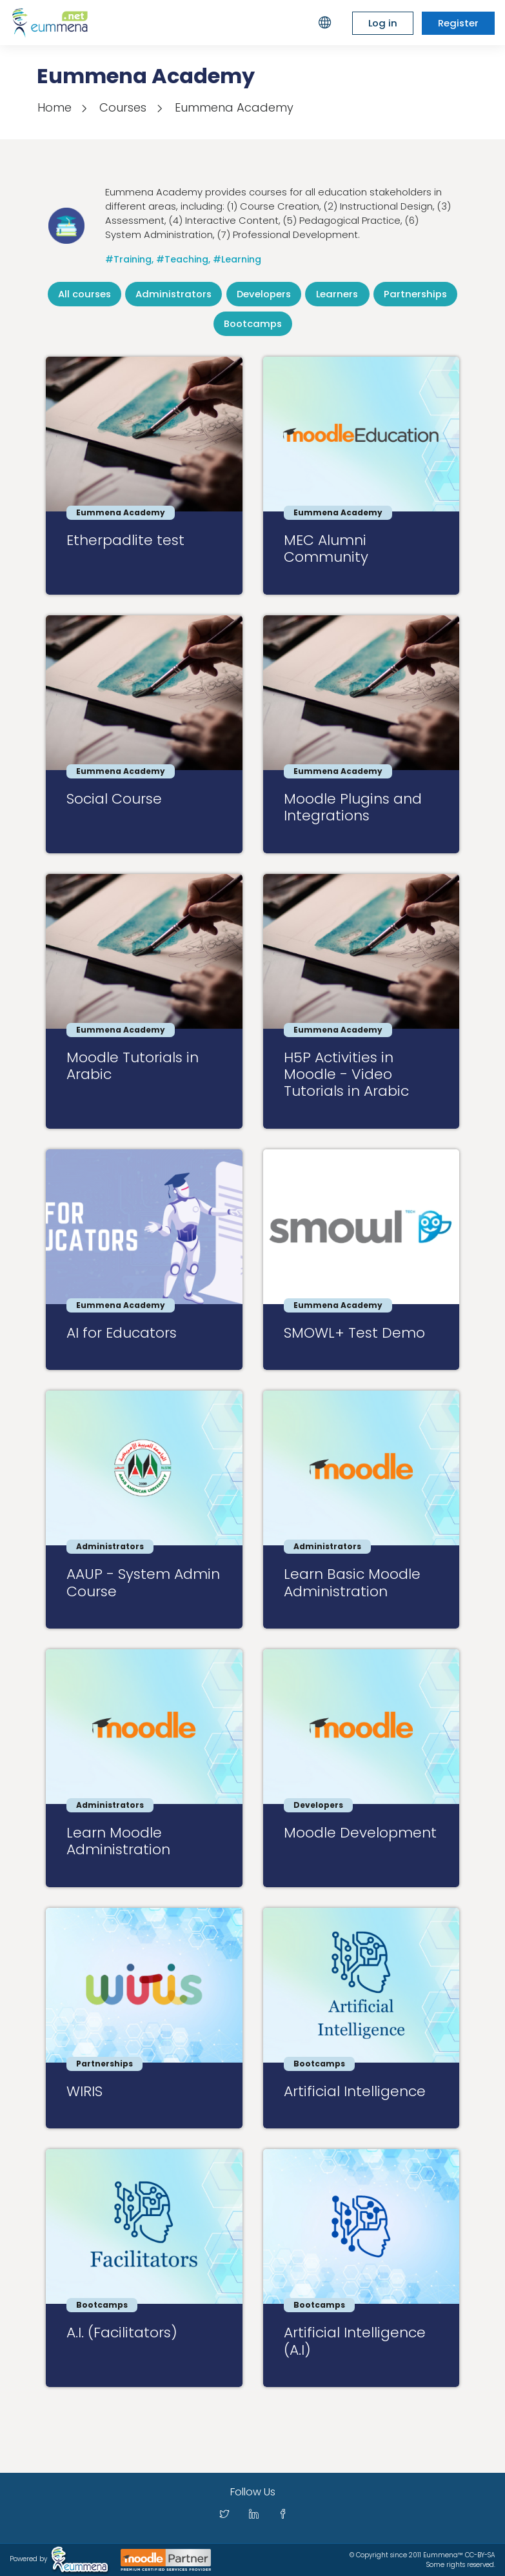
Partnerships (415, 294)
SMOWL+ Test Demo (354, 1333)
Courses (122, 107)
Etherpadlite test (125, 540)
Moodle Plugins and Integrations (353, 807)
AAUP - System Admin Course (143, 1582)
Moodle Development (360, 1833)
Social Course (114, 799)
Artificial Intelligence (355, 2091)
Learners (337, 294)
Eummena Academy (234, 107)
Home (54, 107)
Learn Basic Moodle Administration (352, 1582)
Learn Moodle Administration (118, 1841)
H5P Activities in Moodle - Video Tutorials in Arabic (346, 1074)
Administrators (173, 294)
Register (458, 23)
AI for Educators (121, 1333)
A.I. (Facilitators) (121, 2333)
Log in (382, 23)
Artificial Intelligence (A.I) (355, 2341)
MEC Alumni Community (326, 548)
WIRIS (84, 2091)
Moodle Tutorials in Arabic (132, 1065)
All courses (84, 294)
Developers (264, 294)
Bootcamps (253, 323)
